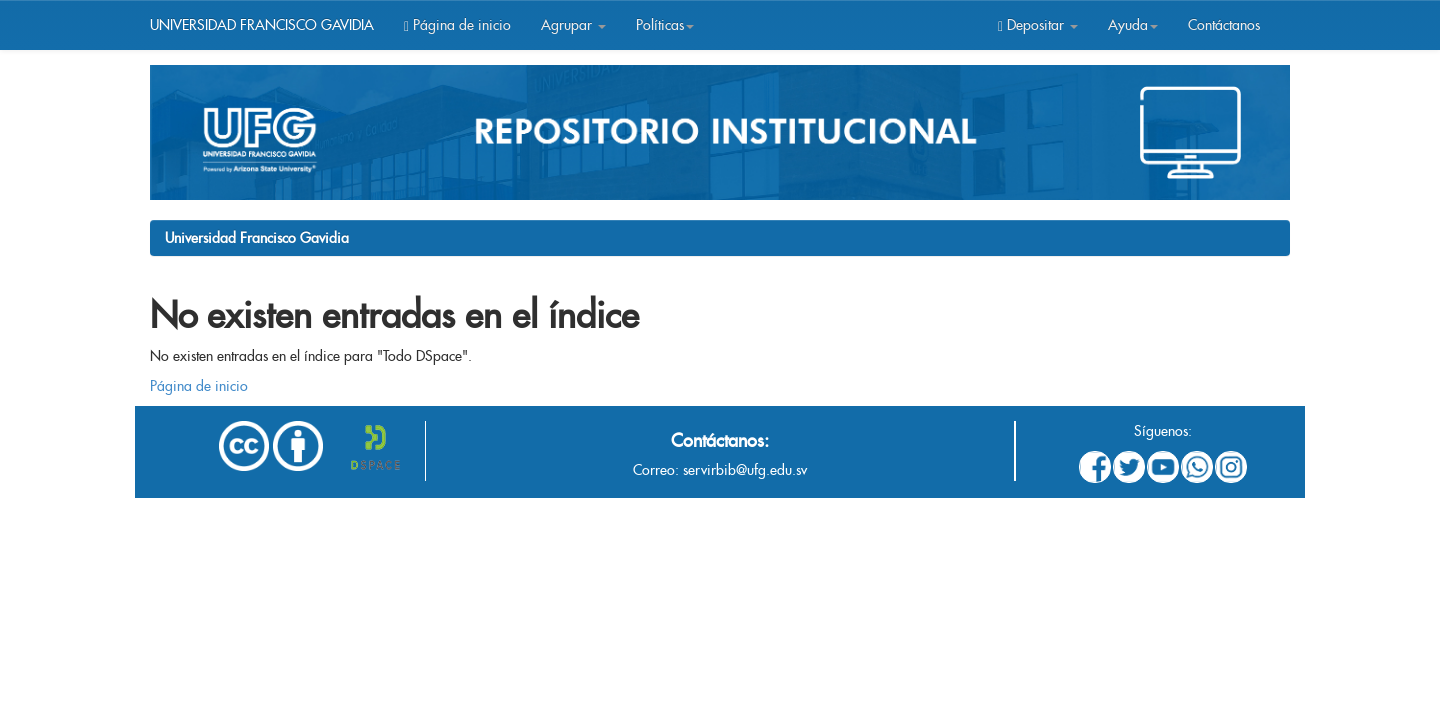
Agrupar (573, 25)
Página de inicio (457, 25)
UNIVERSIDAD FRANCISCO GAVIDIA (262, 25)
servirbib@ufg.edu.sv (745, 470)
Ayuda (1133, 25)
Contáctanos (1224, 25)
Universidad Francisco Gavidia (257, 238)
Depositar (1038, 25)
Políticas (665, 25)
